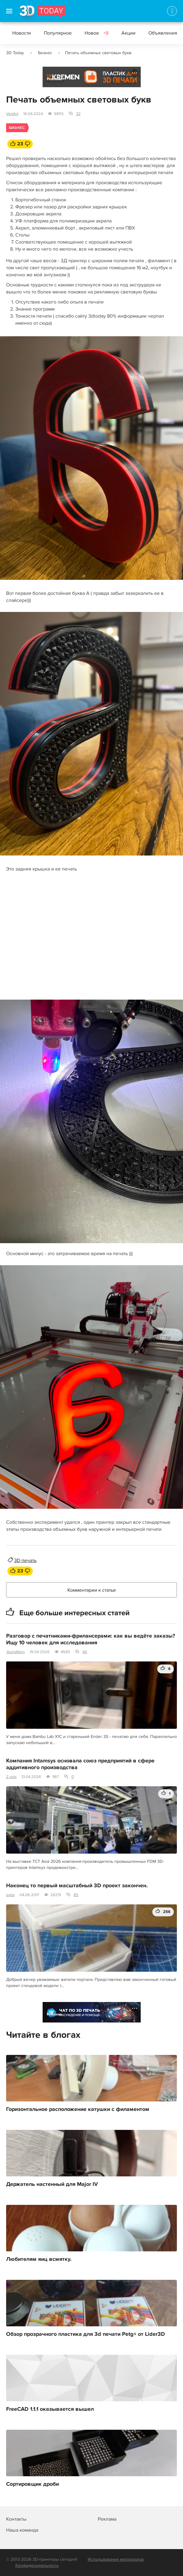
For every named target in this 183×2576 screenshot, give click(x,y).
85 (76, 1894)
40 (84, 1652)
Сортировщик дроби (32, 2484)
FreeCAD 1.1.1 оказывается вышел (50, 2409)
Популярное (58, 33)
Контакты (16, 2519)
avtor (10, 1894)
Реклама (54, 79)
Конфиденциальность (37, 2565)
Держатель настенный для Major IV (52, 2184)
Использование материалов (116, 2559)
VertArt (12, 113)
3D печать (25, 1560)
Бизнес (45, 52)
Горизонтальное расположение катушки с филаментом (77, 2109)
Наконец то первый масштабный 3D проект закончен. (77, 1885)
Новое (97, 33)
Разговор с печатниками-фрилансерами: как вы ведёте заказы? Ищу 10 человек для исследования (90, 1639)
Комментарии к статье (91, 1590)
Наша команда (22, 2530)
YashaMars (15, 1652)
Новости (21, 33)
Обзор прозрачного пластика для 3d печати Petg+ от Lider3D (85, 2334)
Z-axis (11, 1776)
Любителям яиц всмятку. (39, 2259)
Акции (128, 33)
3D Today (15, 52)
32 (78, 113)
